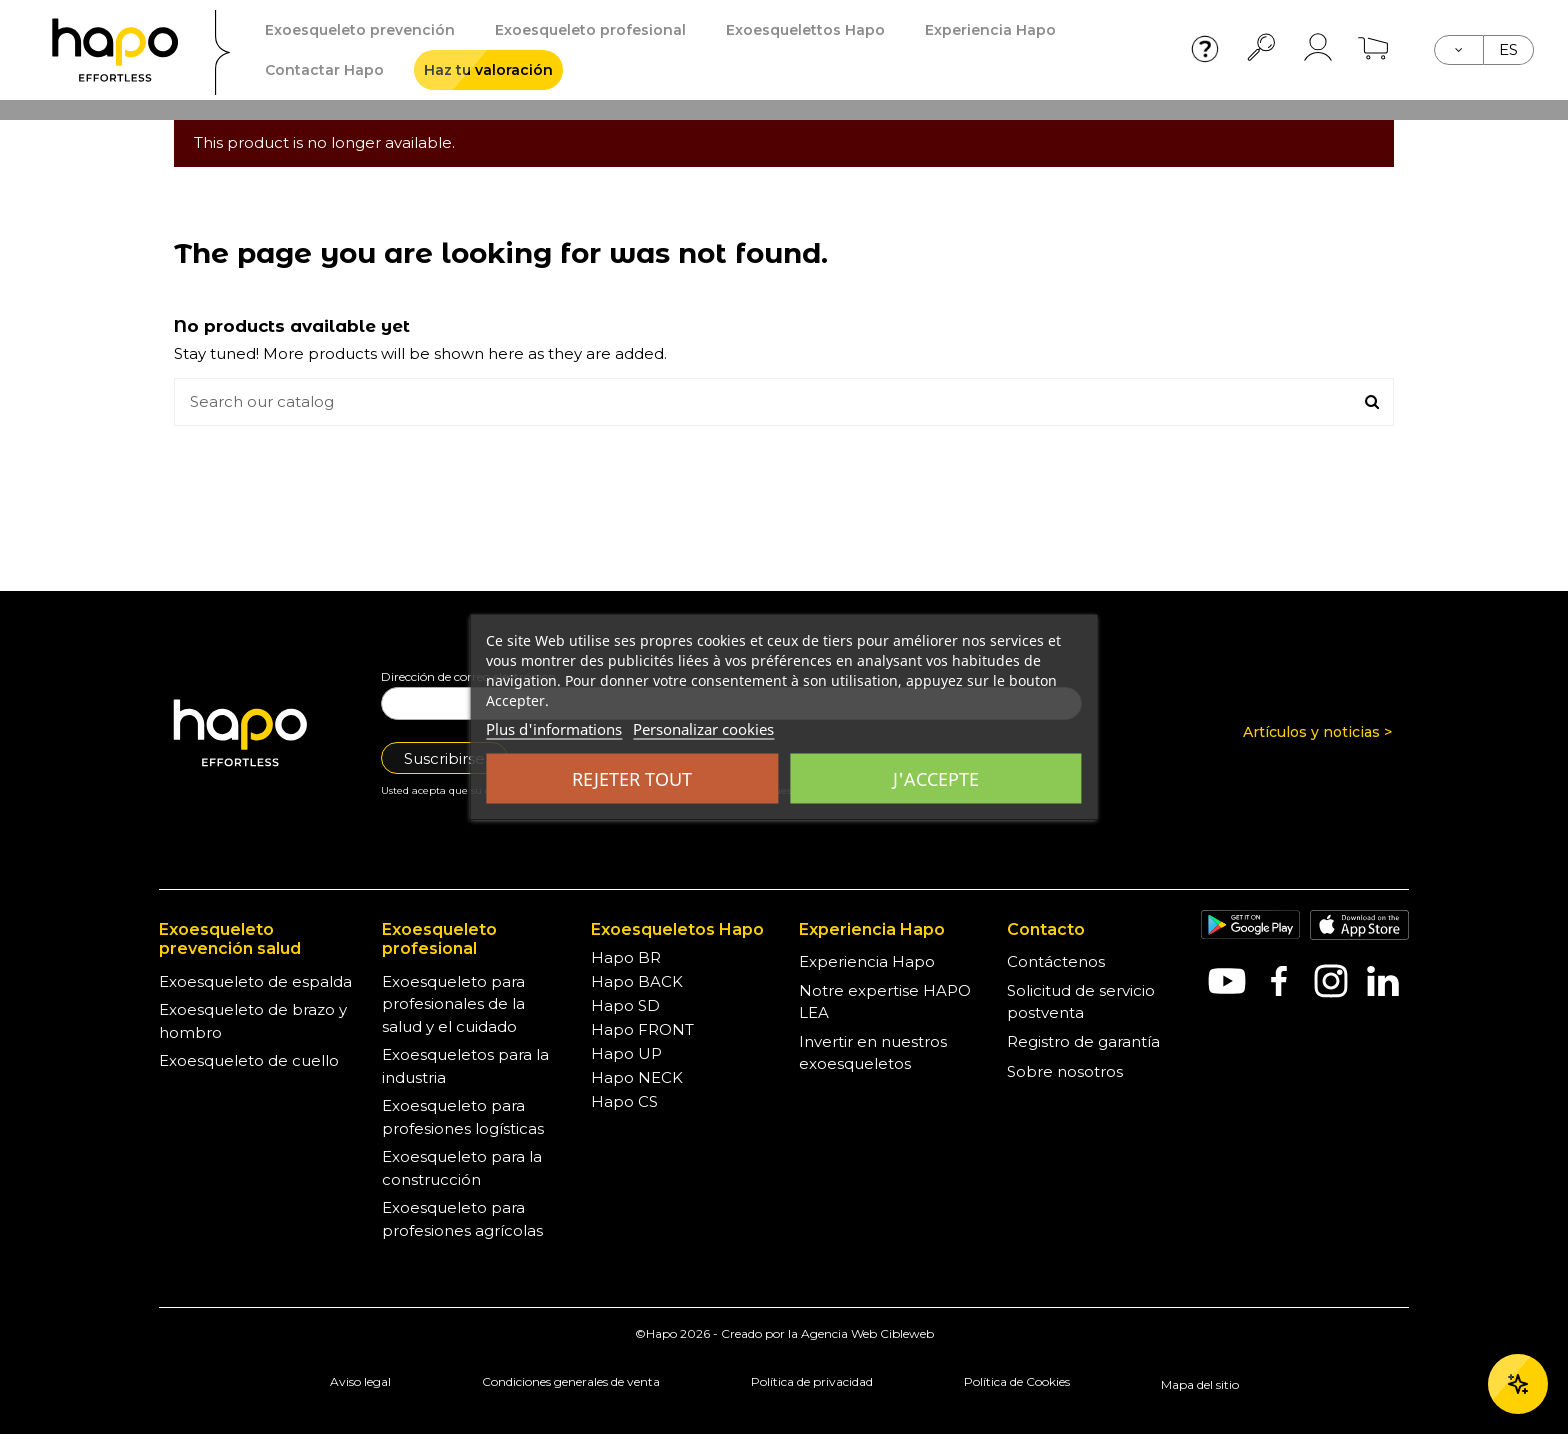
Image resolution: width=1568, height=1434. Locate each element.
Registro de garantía (1083, 1041)
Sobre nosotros (1065, 1071)
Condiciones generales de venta (571, 1381)
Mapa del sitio (1200, 1384)
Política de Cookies (1017, 1381)
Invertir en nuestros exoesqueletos (873, 1053)
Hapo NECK (637, 1077)
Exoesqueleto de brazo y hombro (253, 1021)
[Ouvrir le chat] (1518, 1384)
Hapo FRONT (642, 1029)
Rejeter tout (632, 779)
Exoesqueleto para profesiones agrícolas (462, 1219)
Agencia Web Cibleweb (867, 1333)
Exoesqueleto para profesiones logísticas (463, 1117)
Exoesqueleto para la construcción (462, 1168)
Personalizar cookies (703, 729)
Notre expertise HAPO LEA (885, 1002)
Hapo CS (624, 1101)
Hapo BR (626, 957)
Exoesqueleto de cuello (249, 1060)
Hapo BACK (637, 981)
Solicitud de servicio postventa (1081, 1002)
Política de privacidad (812, 1381)
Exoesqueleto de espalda (255, 981)
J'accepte (936, 779)
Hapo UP (626, 1053)
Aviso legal (360, 1381)
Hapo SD (625, 1005)
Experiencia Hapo (867, 961)
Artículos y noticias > (1317, 732)
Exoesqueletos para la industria (465, 1066)
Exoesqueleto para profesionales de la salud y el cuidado (453, 1004)
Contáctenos (1056, 961)
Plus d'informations (554, 729)
